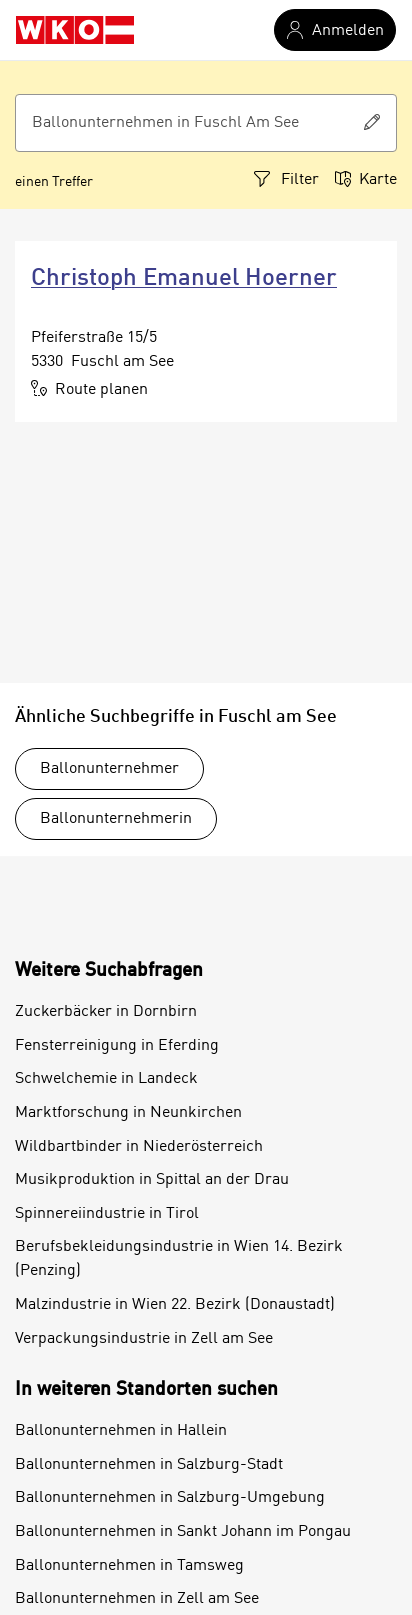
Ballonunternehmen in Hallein (121, 1431)
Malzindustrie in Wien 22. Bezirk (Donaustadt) (175, 1305)
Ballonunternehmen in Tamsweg (129, 1566)
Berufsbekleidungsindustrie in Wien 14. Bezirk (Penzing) (179, 1259)
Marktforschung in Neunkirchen (128, 1113)
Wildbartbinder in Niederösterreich (139, 1147)
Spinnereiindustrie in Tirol (107, 1214)
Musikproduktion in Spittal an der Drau (152, 1180)
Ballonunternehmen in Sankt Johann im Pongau (183, 1532)
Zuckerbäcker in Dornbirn (106, 1012)
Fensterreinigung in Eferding (117, 1046)
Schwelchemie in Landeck (106, 1079)
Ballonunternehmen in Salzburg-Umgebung (170, 1498)
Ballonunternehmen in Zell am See (137, 1599)
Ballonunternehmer (109, 769)
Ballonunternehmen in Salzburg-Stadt (149, 1465)
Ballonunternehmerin (116, 819)
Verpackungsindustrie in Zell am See (144, 1339)
